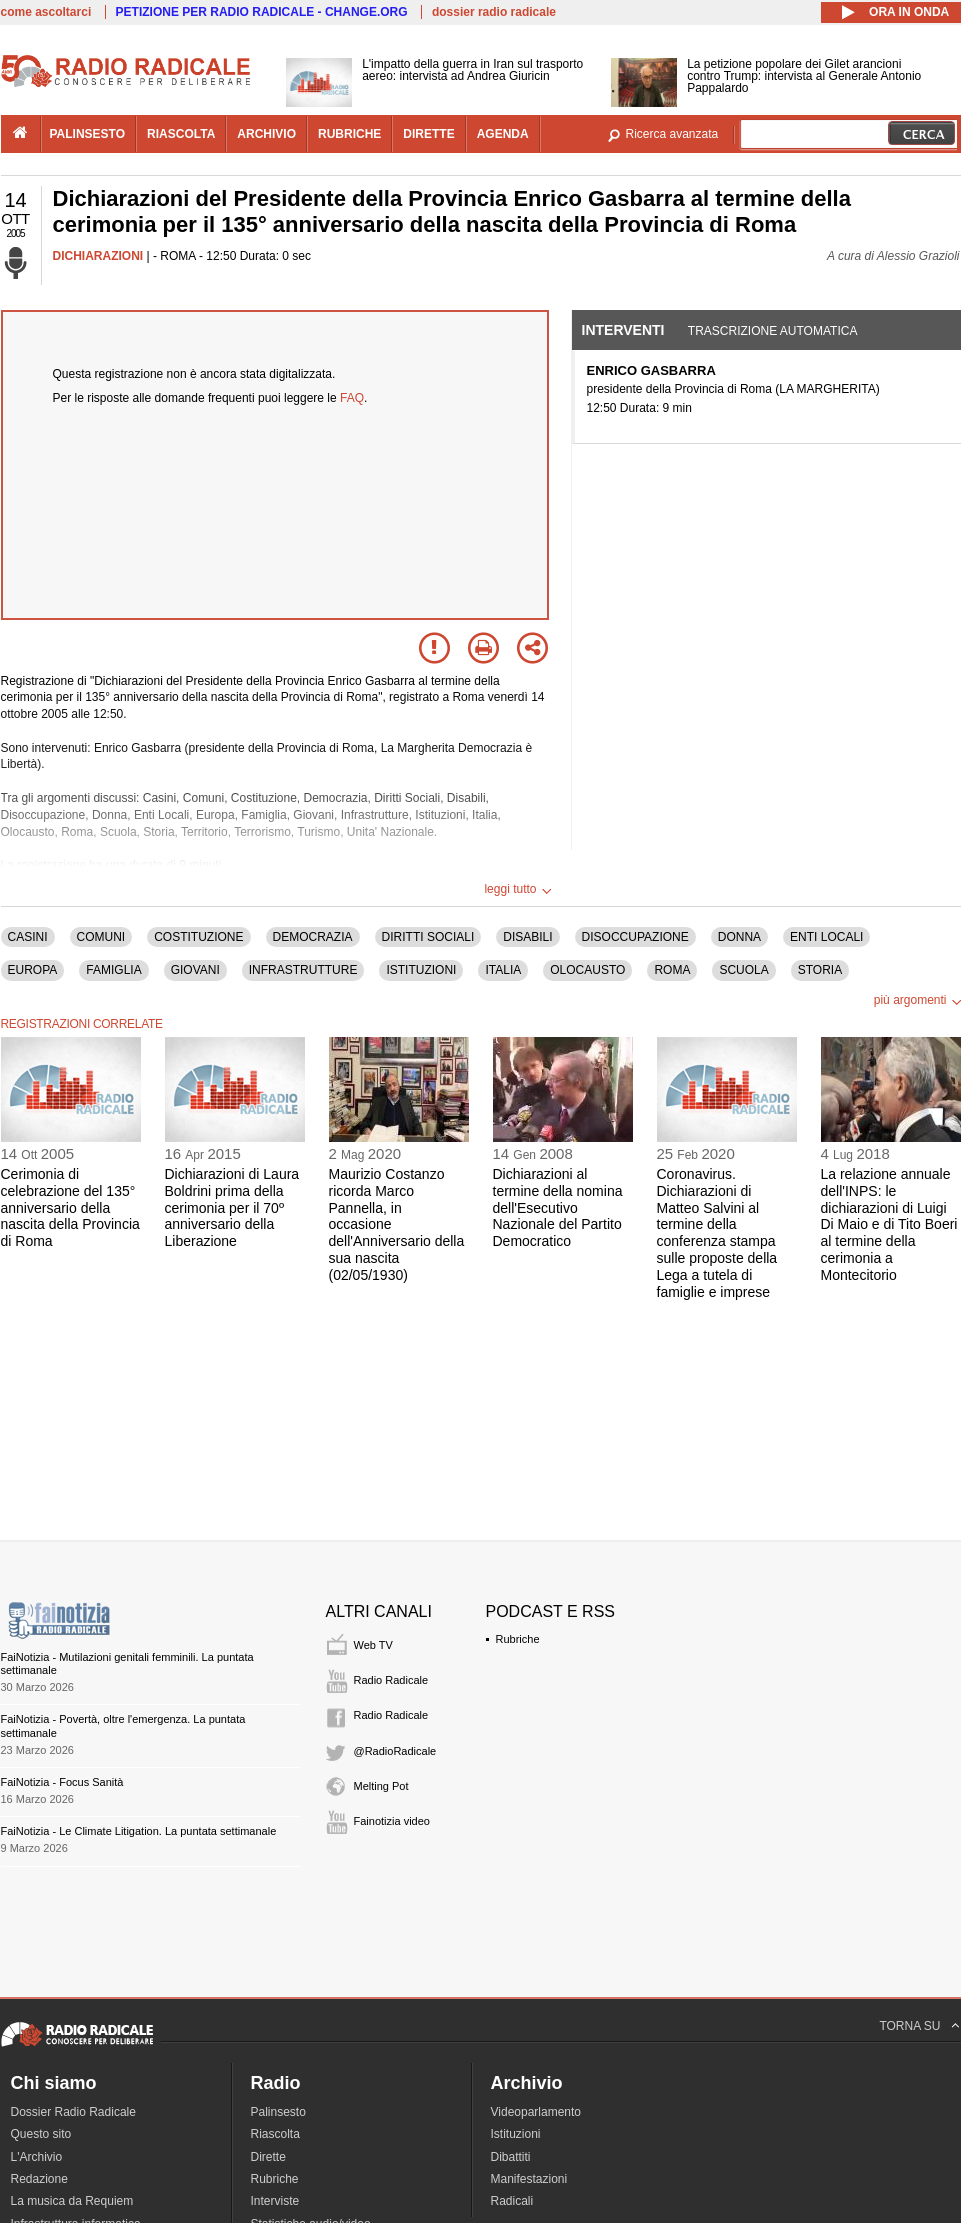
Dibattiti (511, 2157)
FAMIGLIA (113, 970)
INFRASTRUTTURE (303, 970)
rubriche (349, 134)
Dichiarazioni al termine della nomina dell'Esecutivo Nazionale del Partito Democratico (558, 1207)
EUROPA (33, 970)
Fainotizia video (392, 1821)
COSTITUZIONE (198, 937)
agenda (503, 134)
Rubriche (518, 1639)
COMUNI (101, 937)
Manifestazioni (529, 2179)
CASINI (28, 937)
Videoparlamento (536, 2112)
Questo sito (41, 2134)
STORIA (820, 970)
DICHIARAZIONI (98, 256)
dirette (428, 134)
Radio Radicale (391, 1680)
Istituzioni (516, 2134)
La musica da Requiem (72, 2201)
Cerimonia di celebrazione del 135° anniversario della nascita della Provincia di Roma (70, 1207)
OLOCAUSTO (587, 970)
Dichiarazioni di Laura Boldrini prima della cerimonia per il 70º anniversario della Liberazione (232, 1207)
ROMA (672, 970)
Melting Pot (381, 1786)
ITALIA (503, 970)
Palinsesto (278, 2112)
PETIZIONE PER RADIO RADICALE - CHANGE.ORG (262, 12)
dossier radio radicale (494, 12)
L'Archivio (37, 2157)
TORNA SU (909, 2026)
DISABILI (527, 937)
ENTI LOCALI (826, 937)
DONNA (739, 937)
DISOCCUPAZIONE (635, 937)
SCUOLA (743, 970)
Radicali (512, 2201)
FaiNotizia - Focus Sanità (62, 1782)
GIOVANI (195, 970)
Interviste (275, 2201)
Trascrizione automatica (773, 331)
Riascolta (275, 2134)
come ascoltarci (46, 12)
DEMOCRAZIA (313, 937)
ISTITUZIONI (421, 970)
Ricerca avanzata (672, 134)
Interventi (623, 330)
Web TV (373, 1645)
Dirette (268, 2157)
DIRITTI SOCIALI (428, 937)
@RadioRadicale (395, 1751)
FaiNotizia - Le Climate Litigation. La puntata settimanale (139, 1831)
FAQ (352, 398)
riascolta (181, 134)
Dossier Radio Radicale (73, 2112)
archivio (266, 134)
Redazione (39, 2179)
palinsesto (88, 134)
